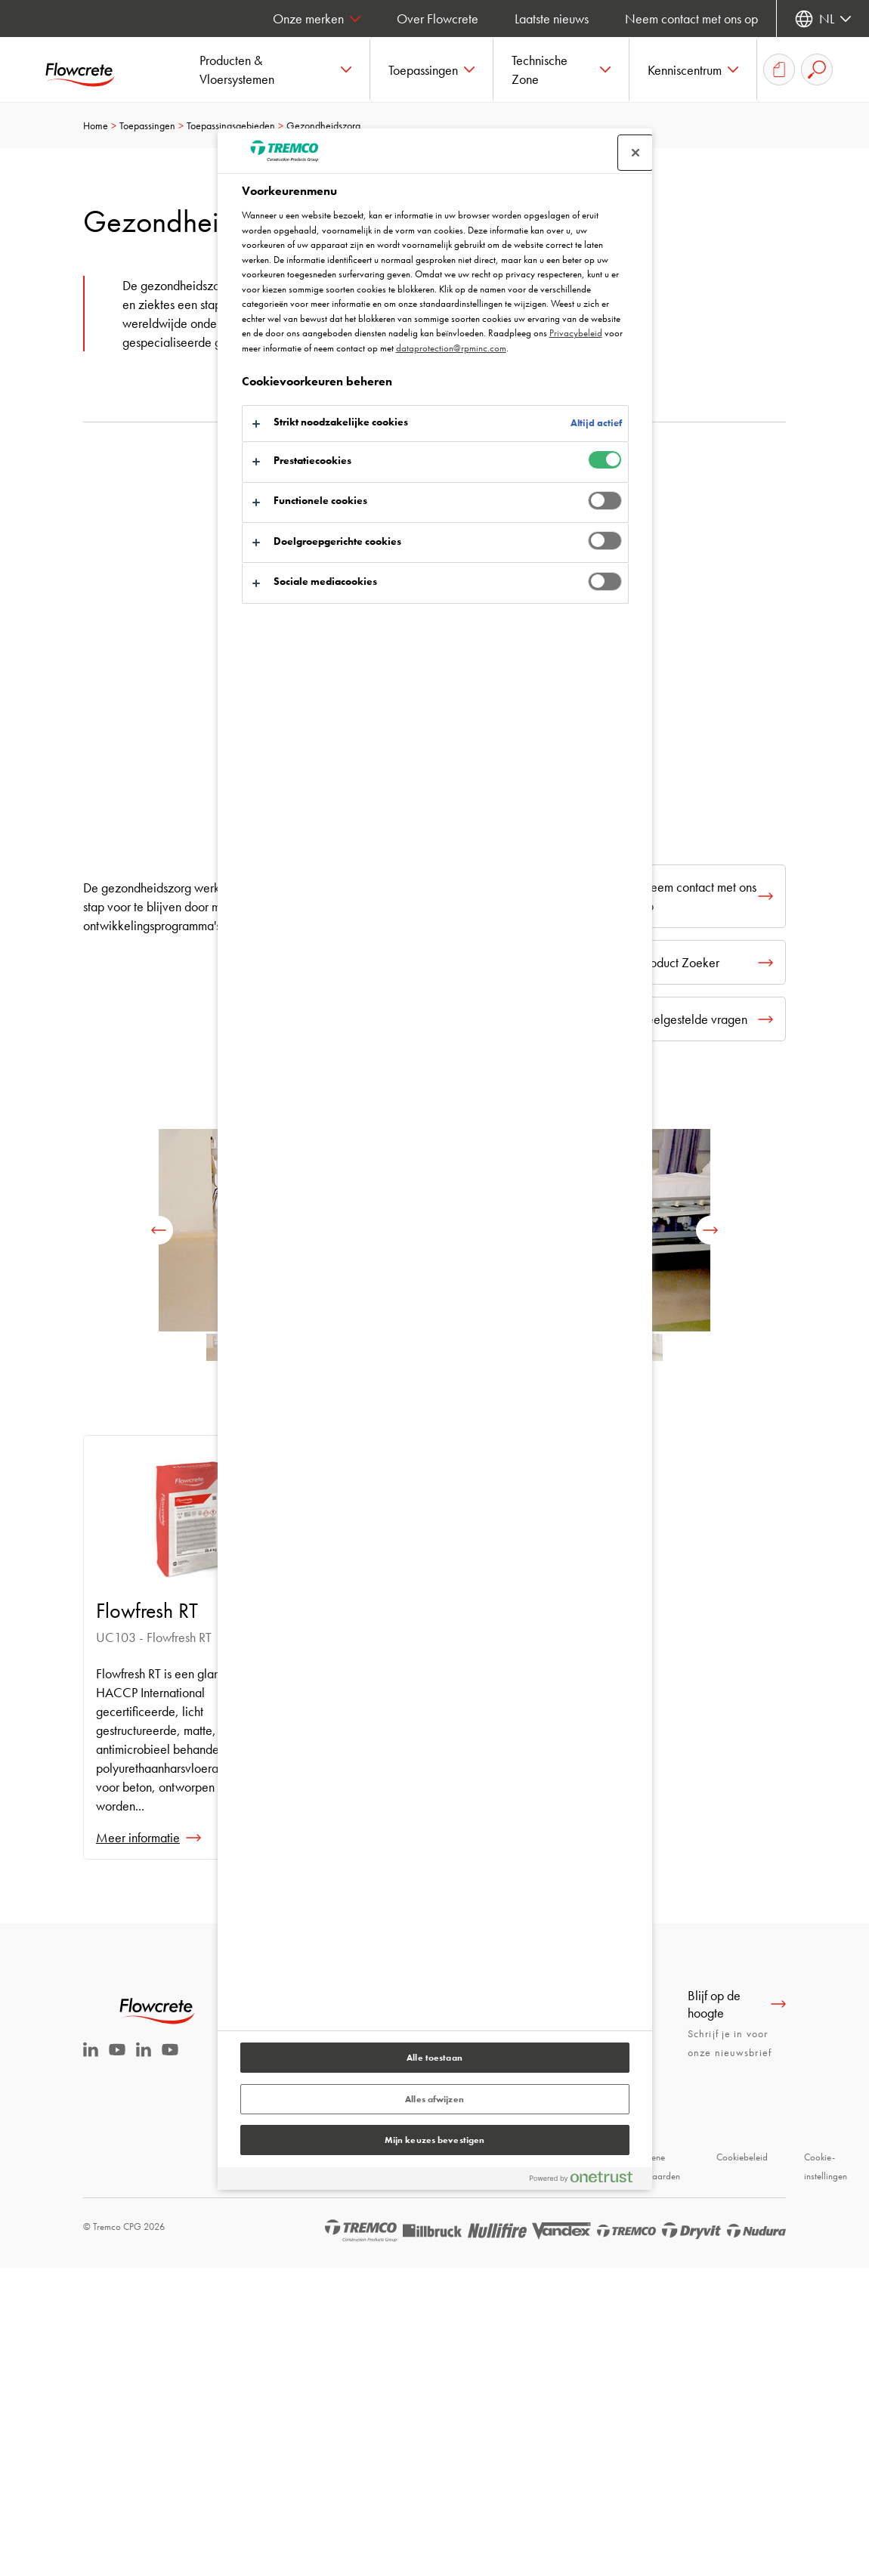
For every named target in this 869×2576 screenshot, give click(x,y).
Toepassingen (147, 125)
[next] (710, 1230)
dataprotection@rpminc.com (451, 348)
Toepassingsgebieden (231, 125)
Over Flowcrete (437, 18)
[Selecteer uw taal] (823, 18)
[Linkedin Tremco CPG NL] (90, 2052)
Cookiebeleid (742, 2157)
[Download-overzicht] (779, 69)
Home (95, 125)
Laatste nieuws (552, 18)
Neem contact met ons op (691, 18)
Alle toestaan (434, 2058)
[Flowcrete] (90, 69)
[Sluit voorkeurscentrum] (635, 152)
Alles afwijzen (434, 2099)
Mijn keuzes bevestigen (435, 2140)
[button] (275, 69)
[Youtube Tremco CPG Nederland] (117, 2059)
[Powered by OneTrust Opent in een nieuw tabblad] (587, 2180)
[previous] (158, 1230)
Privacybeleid (575, 332)
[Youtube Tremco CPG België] (170, 2059)
